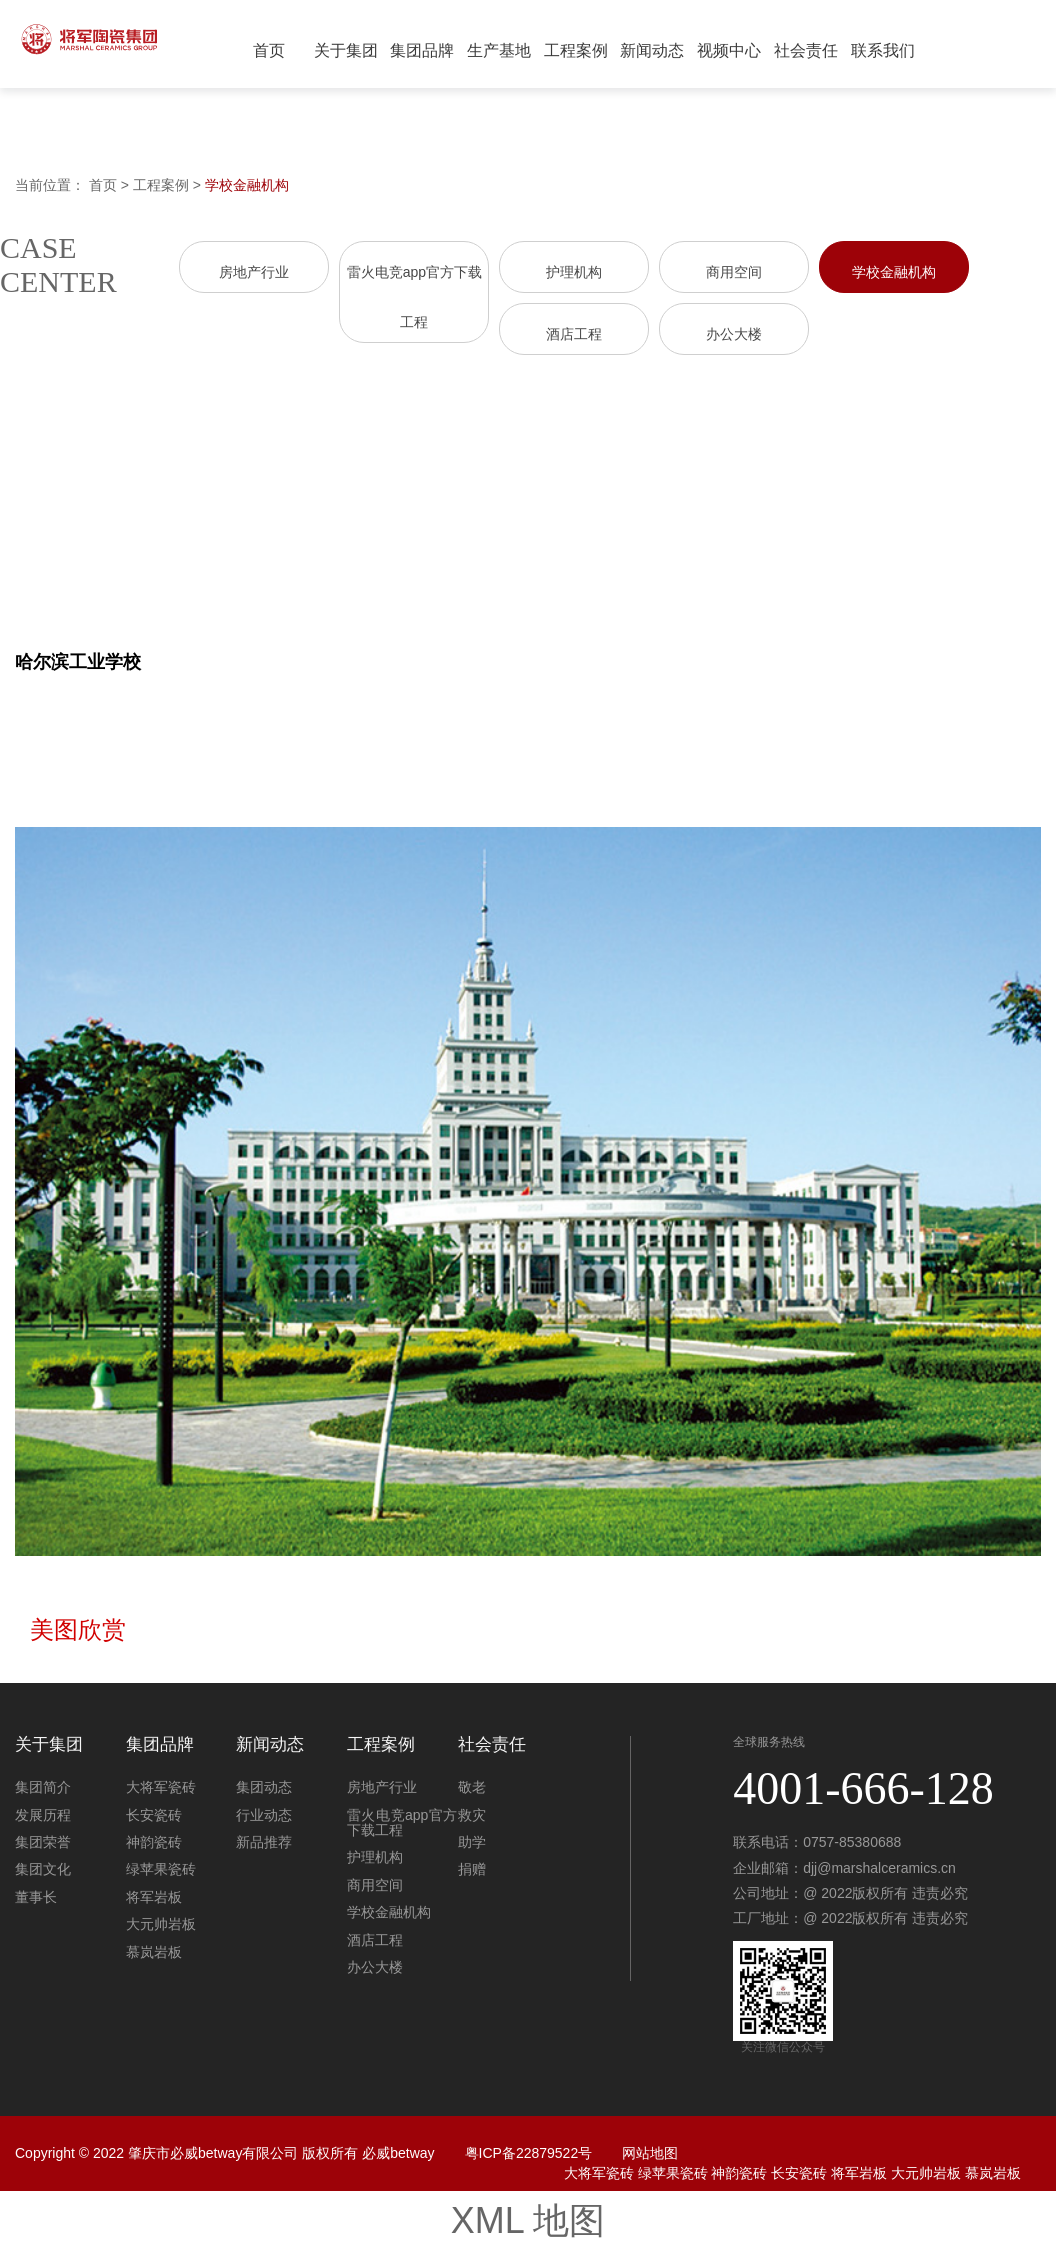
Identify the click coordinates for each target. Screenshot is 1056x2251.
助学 (472, 1842)
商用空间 (734, 272)
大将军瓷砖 (161, 1787)
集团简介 (43, 1787)
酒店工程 (574, 334)
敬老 (472, 1787)
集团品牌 (422, 50)
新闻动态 (652, 50)
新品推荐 (264, 1842)
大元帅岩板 (161, 1924)
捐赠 (472, 1869)
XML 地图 (528, 2220)
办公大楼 (734, 334)
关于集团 (346, 50)
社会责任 (806, 50)
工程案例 (576, 50)
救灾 (472, 1815)
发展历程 (43, 1815)
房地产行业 (254, 272)
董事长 (36, 1897)
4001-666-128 (863, 1788)
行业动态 (264, 1815)
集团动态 (264, 1787)
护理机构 (574, 272)
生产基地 (499, 50)
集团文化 (43, 1869)
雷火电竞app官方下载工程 (402, 1822)
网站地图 (650, 2153)
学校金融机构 (247, 185)
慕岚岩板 (154, 1952)
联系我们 (883, 50)
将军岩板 (154, 1897)
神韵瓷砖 (154, 1842)
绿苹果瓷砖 (161, 1869)
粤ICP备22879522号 (529, 2153)
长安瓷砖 (154, 1815)
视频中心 (729, 50)
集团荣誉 (43, 1842)
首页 (269, 50)
